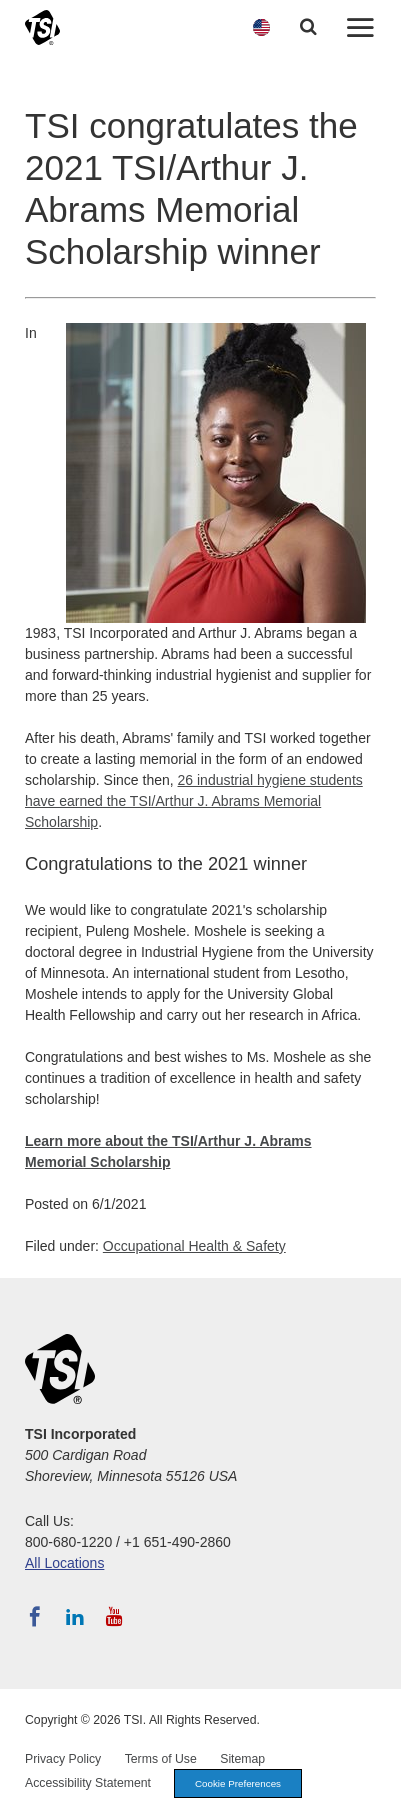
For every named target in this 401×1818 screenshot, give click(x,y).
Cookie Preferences (238, 1783)
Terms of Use (161, 1759)
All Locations (64, 1563)
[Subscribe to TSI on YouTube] (114, 1617)
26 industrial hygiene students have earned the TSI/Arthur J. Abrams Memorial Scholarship (194, 801)
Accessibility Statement (88, 1783)
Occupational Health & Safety (194, 1246)
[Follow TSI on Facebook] (35, 1617)
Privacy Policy (63, 1759)
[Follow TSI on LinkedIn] (75, 1617)
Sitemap (242, 1759)
